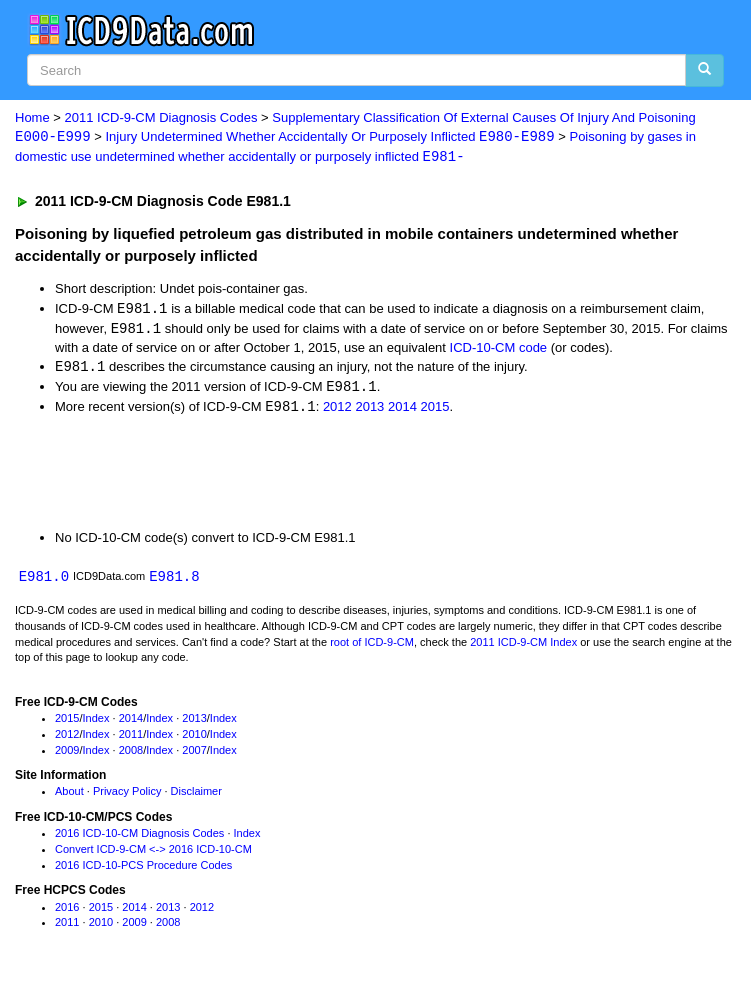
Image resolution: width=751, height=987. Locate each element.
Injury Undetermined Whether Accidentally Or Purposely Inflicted (329, 137)
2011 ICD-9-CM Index (523, 646)
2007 (194, 754)
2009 (67, 754)
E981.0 (44, 580)
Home (32, 117)
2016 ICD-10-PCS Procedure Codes (143, 869)
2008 (131, 754)
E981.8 (174, 580)
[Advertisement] (234, 475)
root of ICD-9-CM (372, 646)
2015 (435, 410)
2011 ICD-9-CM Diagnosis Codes (161, 117)
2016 (67, 911)
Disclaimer (196, 796)
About (69, 796)
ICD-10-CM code (499, 349)
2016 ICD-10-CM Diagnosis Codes (139, 838)
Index (96, 723)
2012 (337, 410)
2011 (131, 738)
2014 (402, 410)
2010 (194, 738)
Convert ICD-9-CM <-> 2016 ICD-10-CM (153, 853)
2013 (369, 410)
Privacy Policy (127, 796)
